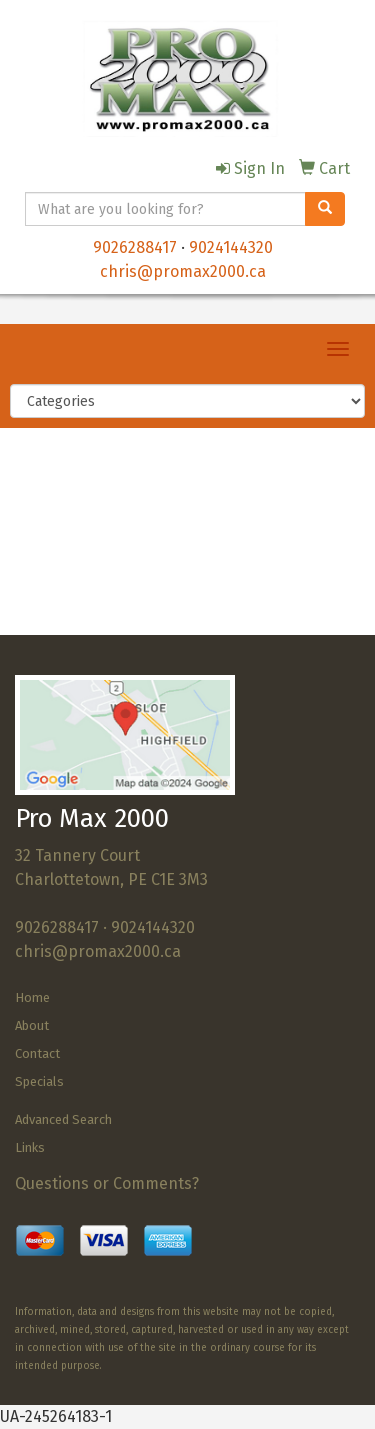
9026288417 (135, 247)
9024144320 (231, 247)
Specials (39, 1081)
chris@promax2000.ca (183, 271)
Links (30, 1147)
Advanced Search (63, 1119)
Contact (37, 1053)
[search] (325, 209)
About (32, 1025)
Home (32, 997)
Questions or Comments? (107, 1183)
